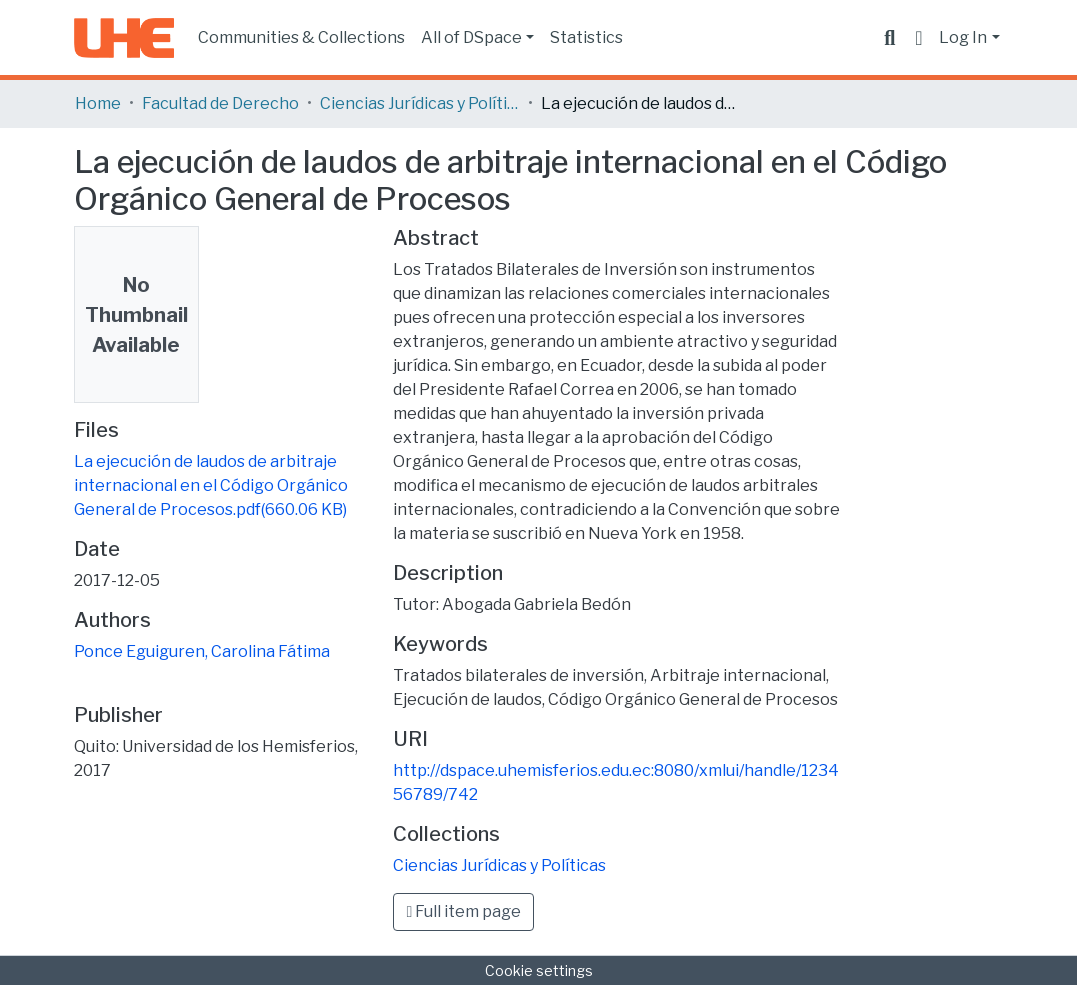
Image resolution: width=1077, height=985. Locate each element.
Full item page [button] (463, 911)
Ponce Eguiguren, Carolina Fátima (202, 651)
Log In (963, 37)
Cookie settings (539, 970)
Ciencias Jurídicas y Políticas (420, 103)
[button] (918, 38)
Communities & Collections (301, 37)
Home (98, 103)
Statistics (586, 37)
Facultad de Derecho (220, 103)
